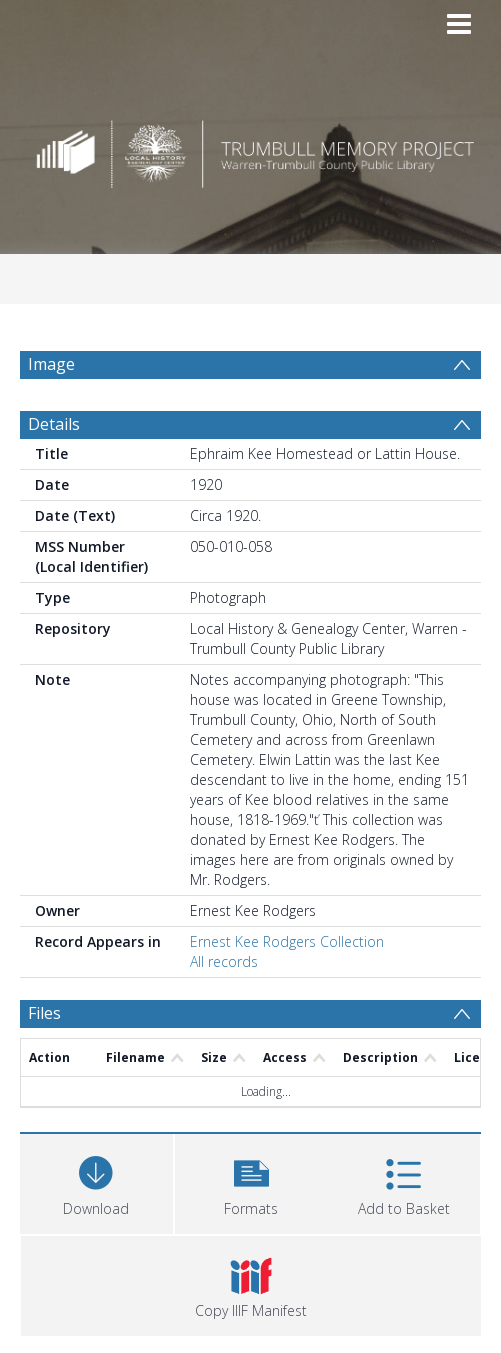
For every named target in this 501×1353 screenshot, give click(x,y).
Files (44, 1013)
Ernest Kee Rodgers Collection (287, 941)
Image (51, 364)
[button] (251, 1181)
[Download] (96, 1181)
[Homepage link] (250, 148)
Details (54, 424)
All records (224, 961)
